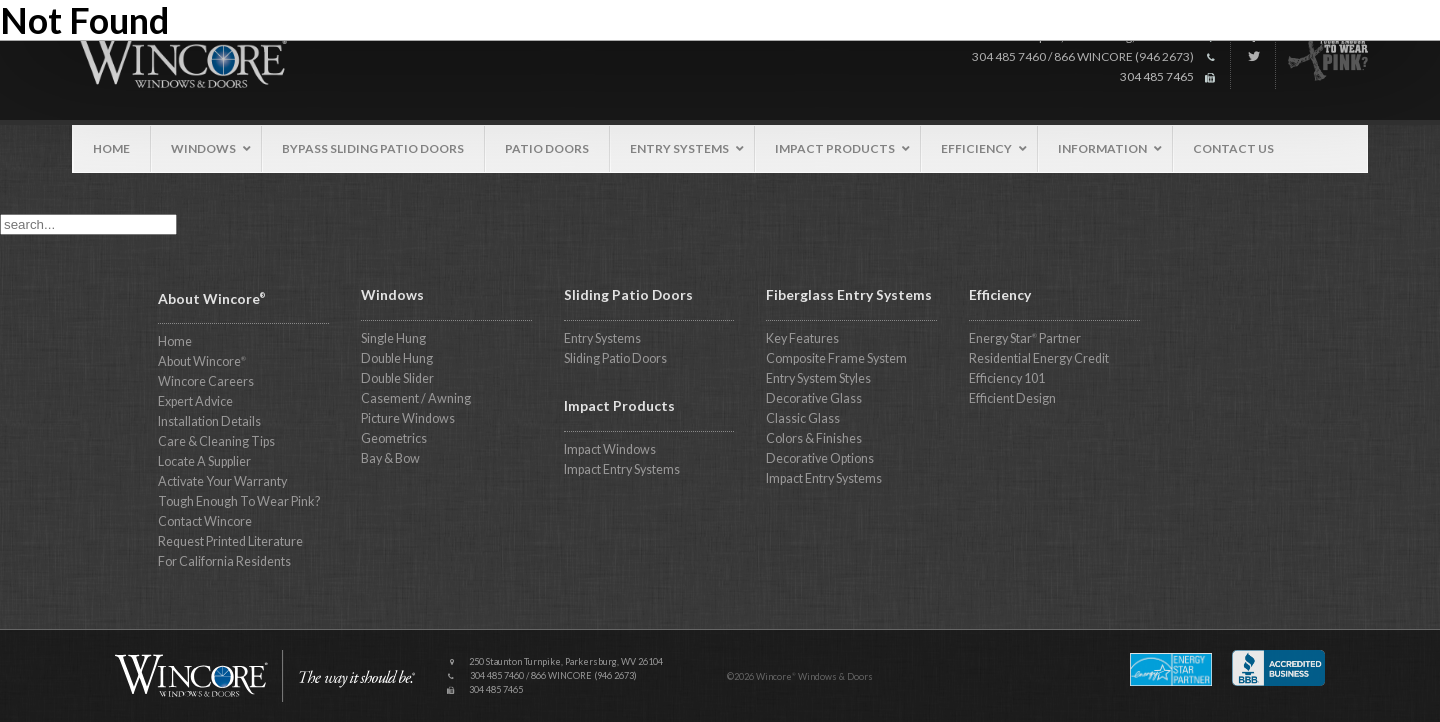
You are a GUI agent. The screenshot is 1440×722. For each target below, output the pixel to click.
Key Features (802, 338)
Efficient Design (1012, 398)
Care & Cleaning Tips (216, 441)
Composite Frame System (836, 358)
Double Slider (397, 378)
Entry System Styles (818, 378)
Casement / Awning (416, 398)
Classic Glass (803, 418)
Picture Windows (408, 418)
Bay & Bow (390, 458)
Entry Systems (602, 338)
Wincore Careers (206, 381)
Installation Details (209, 421)
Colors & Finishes (814, 438)
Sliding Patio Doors (615, 358)
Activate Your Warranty (222, 481)
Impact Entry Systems (622, 469)
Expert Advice (195, 401)
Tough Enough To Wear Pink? (239, 501)
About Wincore (202, 361)
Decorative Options (820, 458)
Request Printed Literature (230, 541)
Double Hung (397, 358)
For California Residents (224, 561)
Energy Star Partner (1025, 338)
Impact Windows (610, 449)
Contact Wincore (205, 521)
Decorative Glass (814, 398)
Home (175, 341)
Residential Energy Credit (1039, 358)
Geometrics (394, 438)
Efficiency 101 (1007, 378)
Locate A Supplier (204, 461)
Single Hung (393, 338)
